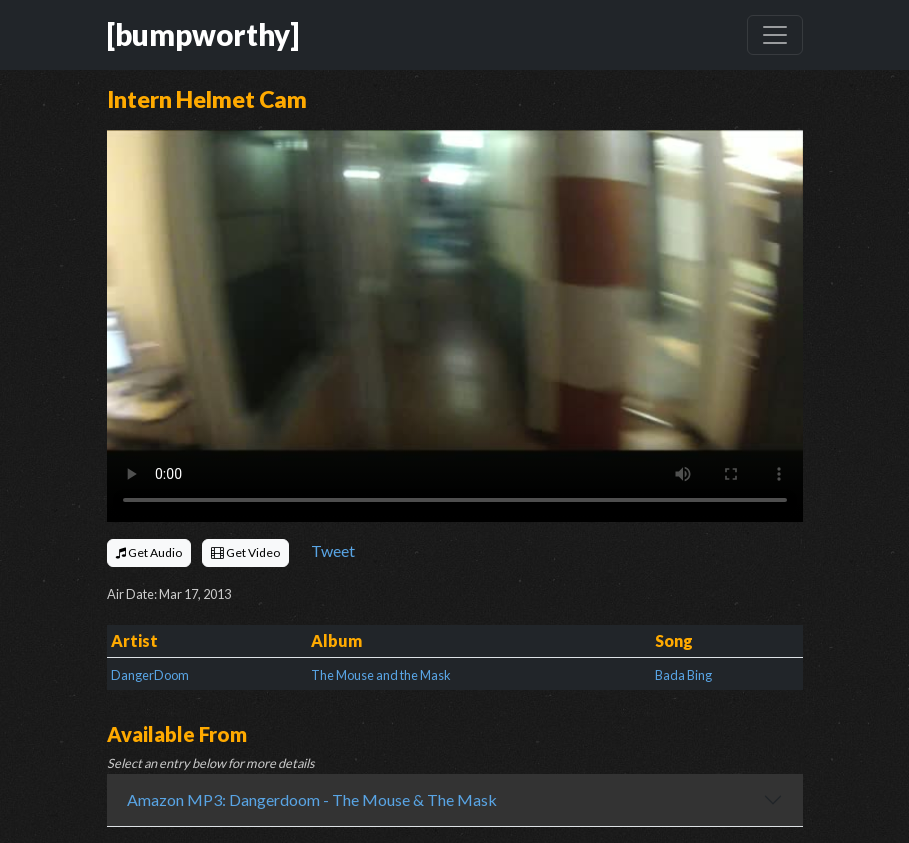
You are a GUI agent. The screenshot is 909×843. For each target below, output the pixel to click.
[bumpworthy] (203, 34)
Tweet (333, 550)
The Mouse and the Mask (381, 675)
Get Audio (149, 552)
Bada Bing (683, 675)
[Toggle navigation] (775, 35)
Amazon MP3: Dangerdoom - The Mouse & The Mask (312, 799)
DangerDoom (150, 675)
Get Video (245, 552)
